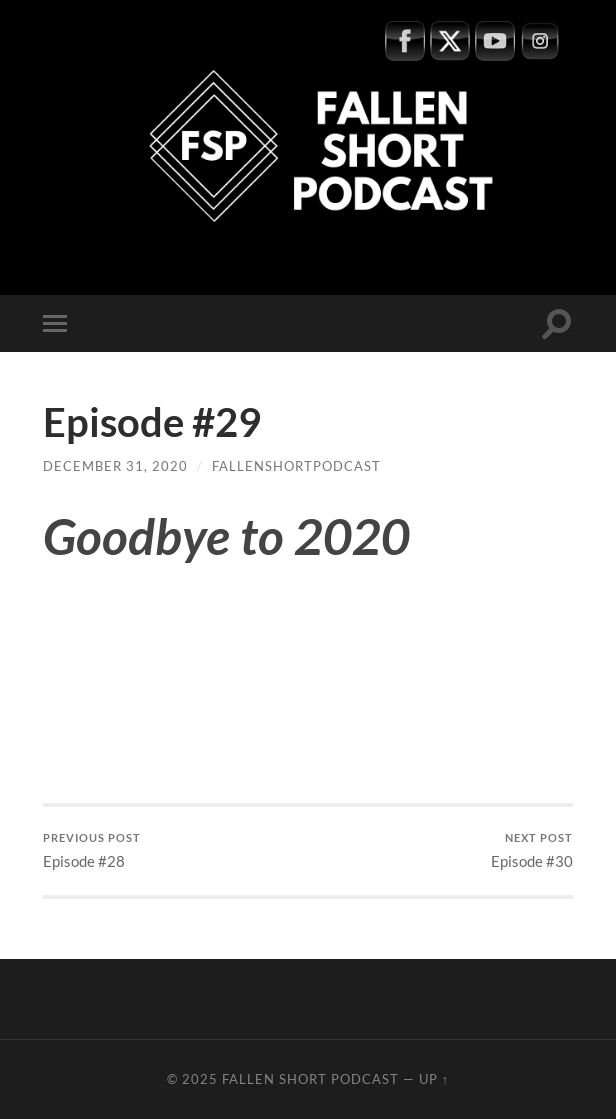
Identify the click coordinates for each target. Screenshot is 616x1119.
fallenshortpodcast (296, 466)
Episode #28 (92, 850)
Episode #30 (532, 850)
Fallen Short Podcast (310, 1079)
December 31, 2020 (115, 466)
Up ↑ (434, 1079)
